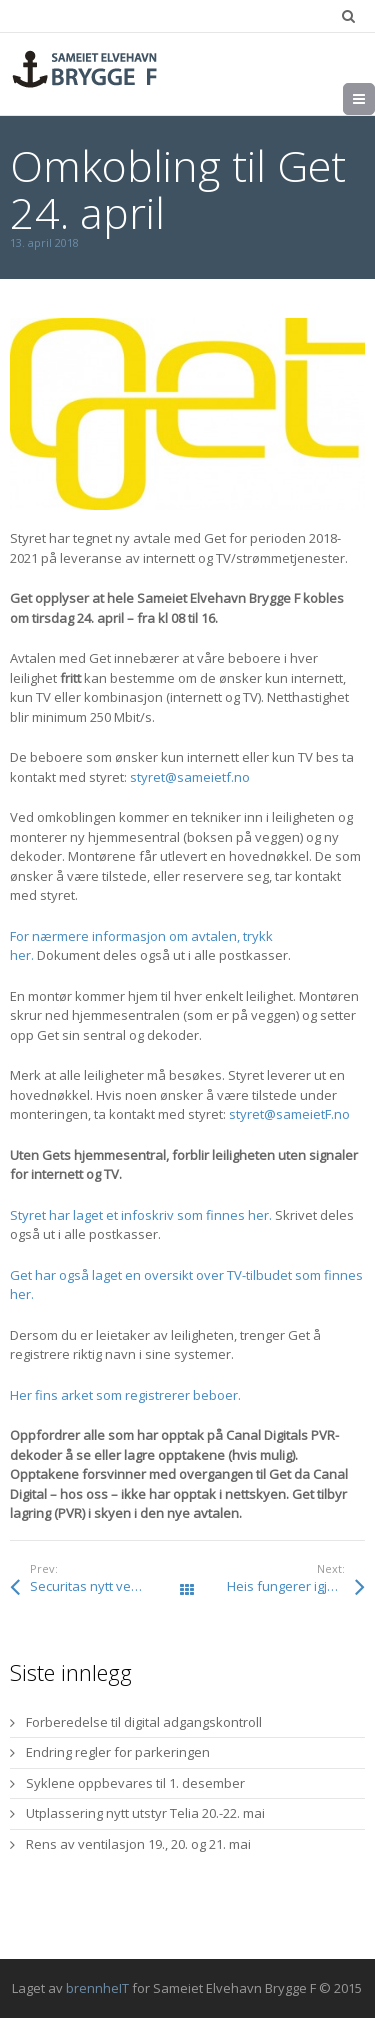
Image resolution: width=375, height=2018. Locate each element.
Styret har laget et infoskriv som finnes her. (141, 1215)
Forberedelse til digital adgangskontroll (144, 1722)
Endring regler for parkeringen (118, 1752)
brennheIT (97, 1988)
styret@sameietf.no (190, 777)
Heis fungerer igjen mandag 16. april (295, 1586)
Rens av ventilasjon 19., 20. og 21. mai (138, 1844)
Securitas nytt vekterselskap (108, 1586)
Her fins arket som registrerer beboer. (125, 1395)
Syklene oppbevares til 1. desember (135, 1783)
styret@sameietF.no (289, 1114)
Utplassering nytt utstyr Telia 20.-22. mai (145, 1813)
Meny (374, 99)
